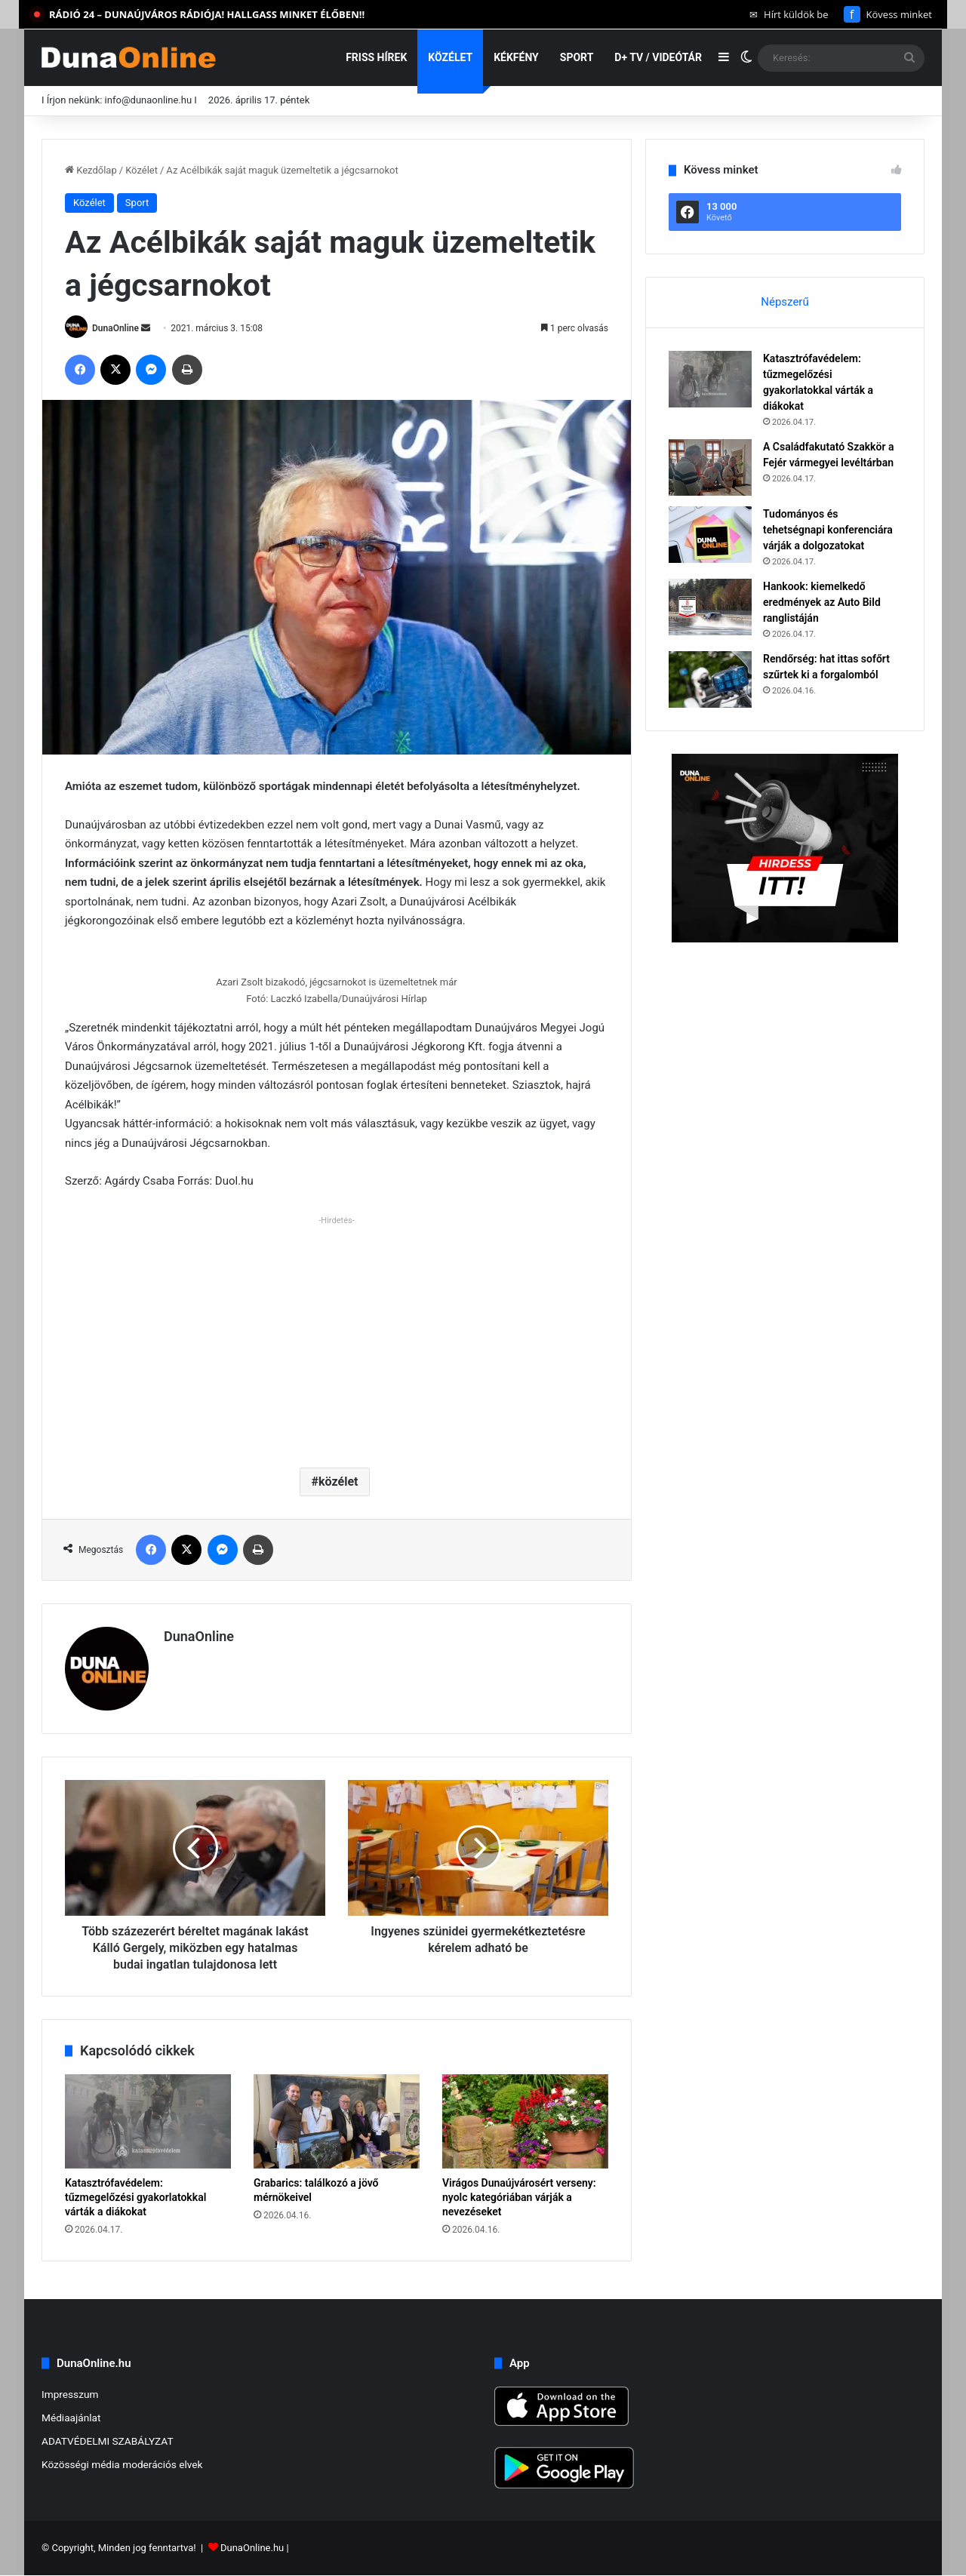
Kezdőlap (91, 170)
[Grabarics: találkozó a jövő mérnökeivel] (337, 2121)
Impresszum (70, 2394)
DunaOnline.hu (252, 2548)
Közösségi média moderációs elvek (122, 2464)
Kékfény (516, 57)
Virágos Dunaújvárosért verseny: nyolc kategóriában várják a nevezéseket (519, 2197)
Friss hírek (376, 57)
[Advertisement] (336, 1335)
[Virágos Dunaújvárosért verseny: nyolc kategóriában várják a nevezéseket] (525, 2121)
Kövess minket (888, 14)
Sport (577, 57)
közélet (338, 1481)
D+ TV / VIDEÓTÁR (658, 57)
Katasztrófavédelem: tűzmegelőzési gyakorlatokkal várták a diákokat (135, 2197)
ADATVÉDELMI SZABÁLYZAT (108, 2441)
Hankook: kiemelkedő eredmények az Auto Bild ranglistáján (822, 602)
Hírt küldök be (789, 14)
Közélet (450, 57)
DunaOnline (115, 328)
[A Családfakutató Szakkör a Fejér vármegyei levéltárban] (710, 467)
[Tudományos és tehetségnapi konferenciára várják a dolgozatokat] (710, 534)
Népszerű (784, 302)
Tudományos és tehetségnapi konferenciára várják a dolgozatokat (828, 530)
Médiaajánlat (71, 2418)
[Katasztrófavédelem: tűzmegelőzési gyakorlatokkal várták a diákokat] (148, 2121)
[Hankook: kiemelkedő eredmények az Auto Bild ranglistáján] (710, 607)
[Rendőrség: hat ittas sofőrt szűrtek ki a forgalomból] (710, 679)
